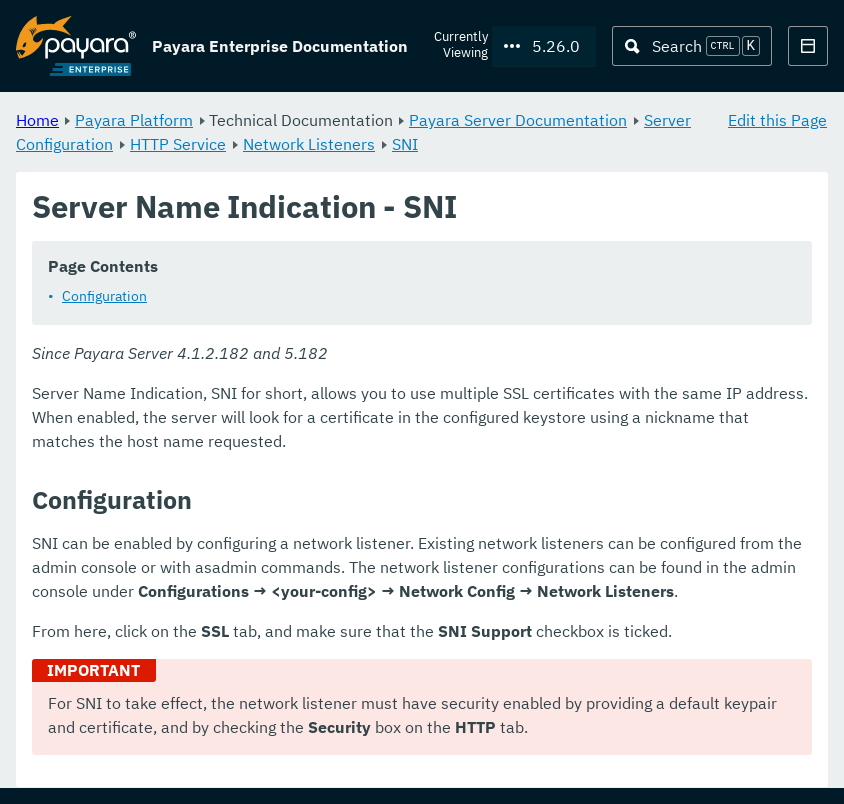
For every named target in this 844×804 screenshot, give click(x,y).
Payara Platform (134, 120)
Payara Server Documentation (518, 120)
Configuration (104, 297)
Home (37, 120)
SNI (405, 144)
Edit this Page (777, 120)
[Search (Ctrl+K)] (692, 46)
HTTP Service (178, 144)
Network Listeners (309, 144)
